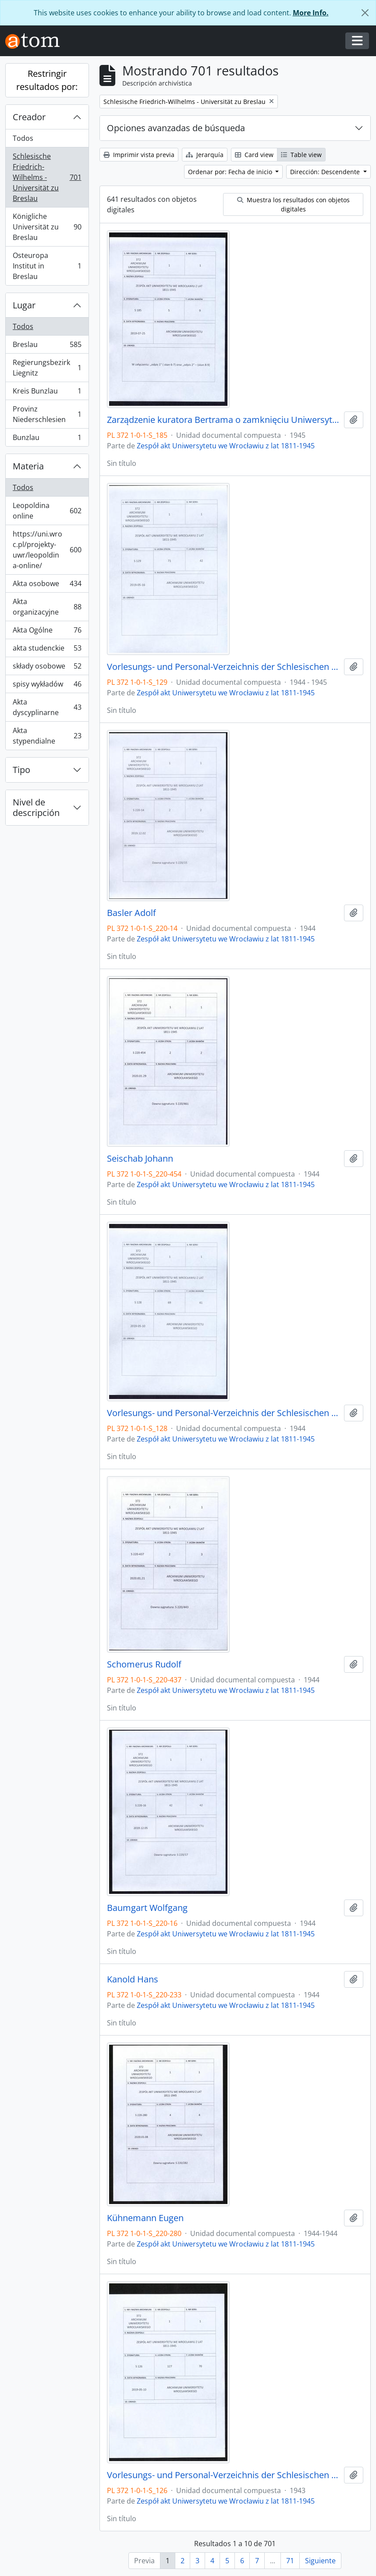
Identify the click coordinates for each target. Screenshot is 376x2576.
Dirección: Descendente (326, 172)
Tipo (21, 770)
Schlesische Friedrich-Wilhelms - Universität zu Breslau (47, 177)
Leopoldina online (47, 511)
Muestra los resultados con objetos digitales (293, 204)
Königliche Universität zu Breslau (47, 226)
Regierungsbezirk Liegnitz (47, 368)
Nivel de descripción (36, 807)
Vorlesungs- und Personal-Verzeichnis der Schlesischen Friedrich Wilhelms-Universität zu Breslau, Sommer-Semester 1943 (224, 2475)
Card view (254, 154)
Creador (29, 117)
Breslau (47, 346)
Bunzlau (47, 439)
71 (290, 2560)
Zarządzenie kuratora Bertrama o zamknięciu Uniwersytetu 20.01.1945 (224, 420)
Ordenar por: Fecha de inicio (231, 172)
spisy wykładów (47, 686)
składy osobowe (47, 668)
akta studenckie (47, 650)
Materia (28, 466)
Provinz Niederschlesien (47, 414)
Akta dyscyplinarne (47, 707)
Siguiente (320, 2560)
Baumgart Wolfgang (147, 1908)
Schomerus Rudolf (144, 1664)
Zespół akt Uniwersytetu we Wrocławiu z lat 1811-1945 (226, 446)
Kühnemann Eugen (145, 2218)
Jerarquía (204, 154)
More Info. (311, 13)
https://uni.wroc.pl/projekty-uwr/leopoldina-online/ (47, 549)
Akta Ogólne (47, 632)
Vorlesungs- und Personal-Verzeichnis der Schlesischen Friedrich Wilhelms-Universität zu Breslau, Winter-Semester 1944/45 (224, 667)
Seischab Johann (140, 1158)
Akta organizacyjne (47, 607)
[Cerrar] (365, 12)
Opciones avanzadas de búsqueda (176, 128)
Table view (301, 154)
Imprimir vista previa (138, 154)
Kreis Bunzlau (47, 393)
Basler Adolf (131, 913)
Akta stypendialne (47, 736)
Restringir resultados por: (47, 80)
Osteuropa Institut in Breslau (47, 265)
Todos (23, 138)
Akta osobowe (47, 585)
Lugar (24, 305)
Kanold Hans (132, 1979)
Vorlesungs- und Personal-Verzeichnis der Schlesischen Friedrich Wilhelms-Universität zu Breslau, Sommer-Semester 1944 (224, 1413)
